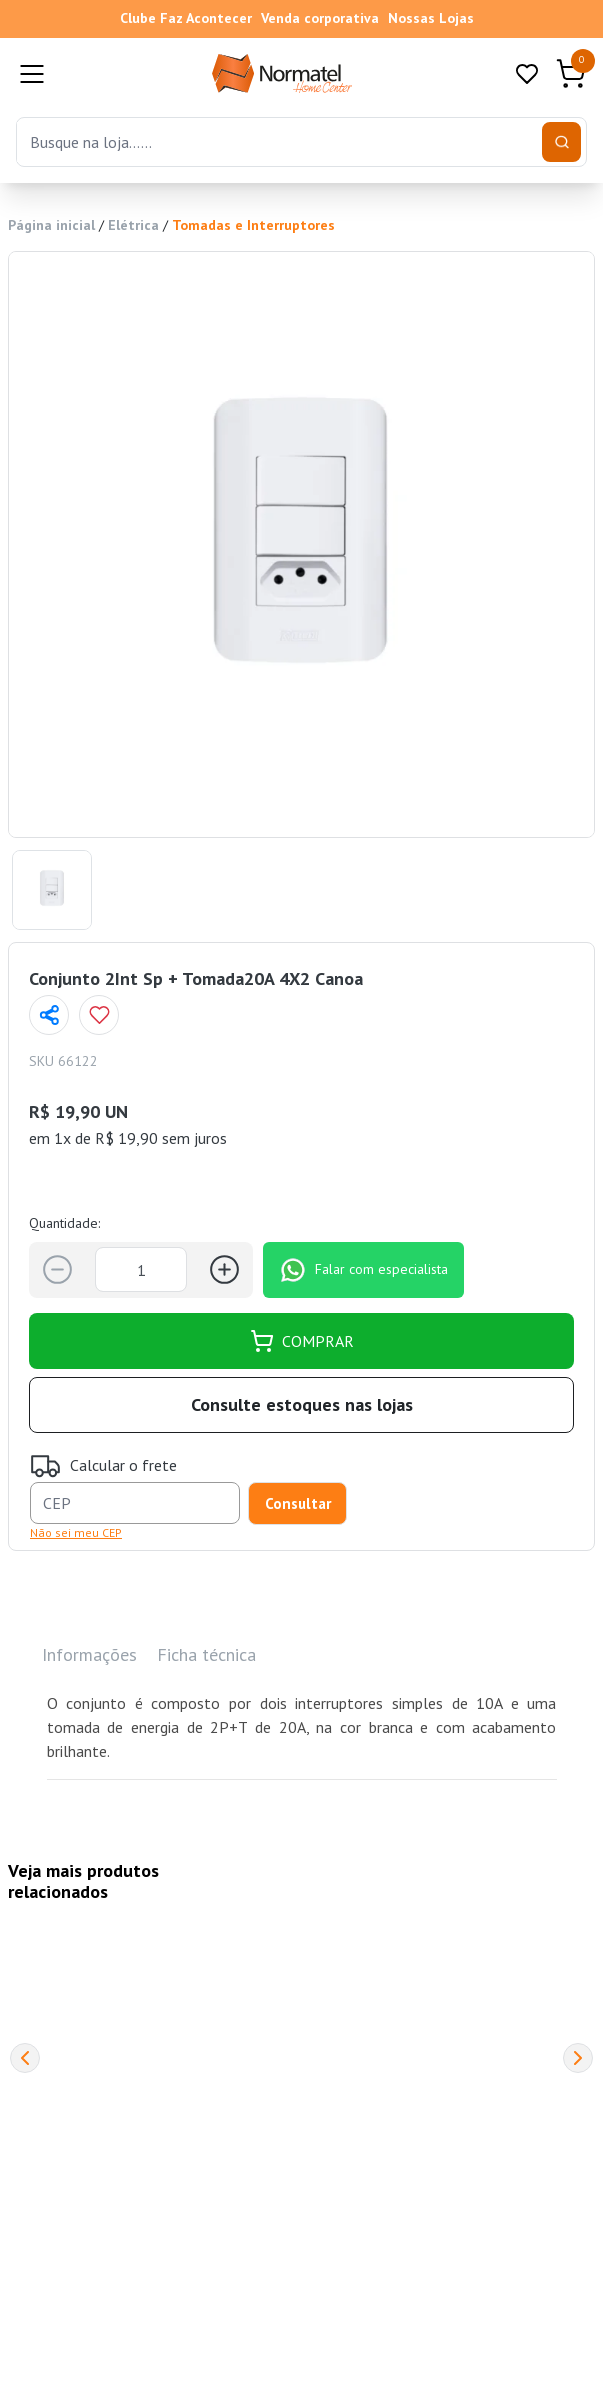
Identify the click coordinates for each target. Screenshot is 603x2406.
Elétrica (133, 225)
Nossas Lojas (431, 18)
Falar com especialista (363, 1270)
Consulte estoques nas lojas (302, 1404)
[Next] (578, 2058)
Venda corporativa (320, 18)
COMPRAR (302, 1341)
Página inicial (51, 225)
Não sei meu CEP (76, 1532)
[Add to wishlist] (99, 1015)
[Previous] (25, 2058)
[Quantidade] (141, 1269)
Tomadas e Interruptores (253, 225)
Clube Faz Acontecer (186, 18)
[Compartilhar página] (49, 1015)
